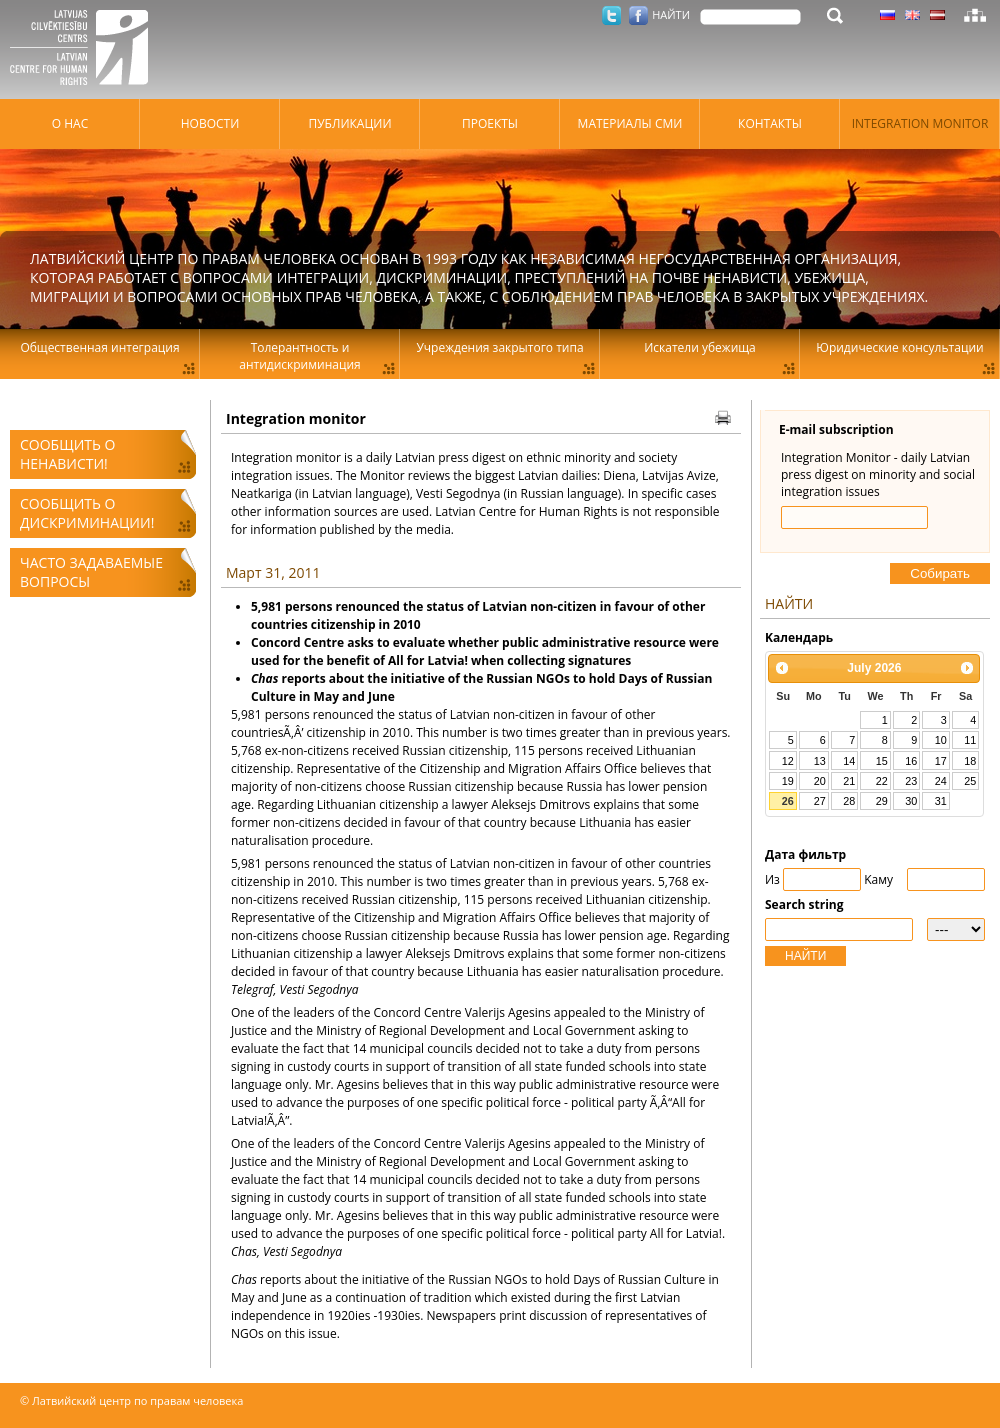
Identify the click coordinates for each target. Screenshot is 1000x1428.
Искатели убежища (700, 347)
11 (970, 740)
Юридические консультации (899, 347)
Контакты (770, 123)
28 (849, 801)
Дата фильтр (805, 854)
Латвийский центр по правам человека (85, 50)
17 (941, 761)
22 (882, 781)
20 (820, 781)
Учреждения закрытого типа (499, 347)
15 (882, 761)
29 (882, 801)
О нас (70, 123)
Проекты (490, 123)
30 (911, 801)
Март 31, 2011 (273, 572)
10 (941, 740)
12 (788, 761)
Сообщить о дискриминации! (87, 513)
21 (849, 781)
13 (820, 761)
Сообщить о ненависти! (67, 454)
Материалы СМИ (630, 123)
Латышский (937, 15)
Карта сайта (975, 15)
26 (788, 801)
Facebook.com (638, 15)
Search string (804, 904)
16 (911, 761)
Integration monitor (920, 123)
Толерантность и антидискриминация (299, 356)
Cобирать (940, 573)
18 (970, 761)
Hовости (210, 123)
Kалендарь (799, 637)
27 (820, 801)
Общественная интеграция (99, 347)
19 (788, 781)
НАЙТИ (805, 956)
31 (941, 801)
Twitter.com (611, 15)
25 (970, 781)
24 (941, 781)
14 (849, 761)
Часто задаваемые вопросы (91, 572)
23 (911, 781)
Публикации (349, 123)
